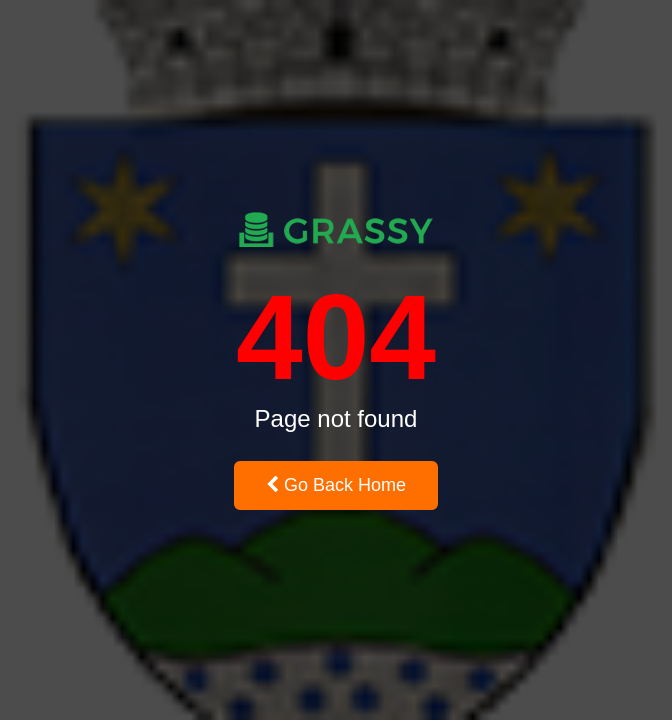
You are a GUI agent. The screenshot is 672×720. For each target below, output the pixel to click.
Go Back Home (336, 485)
